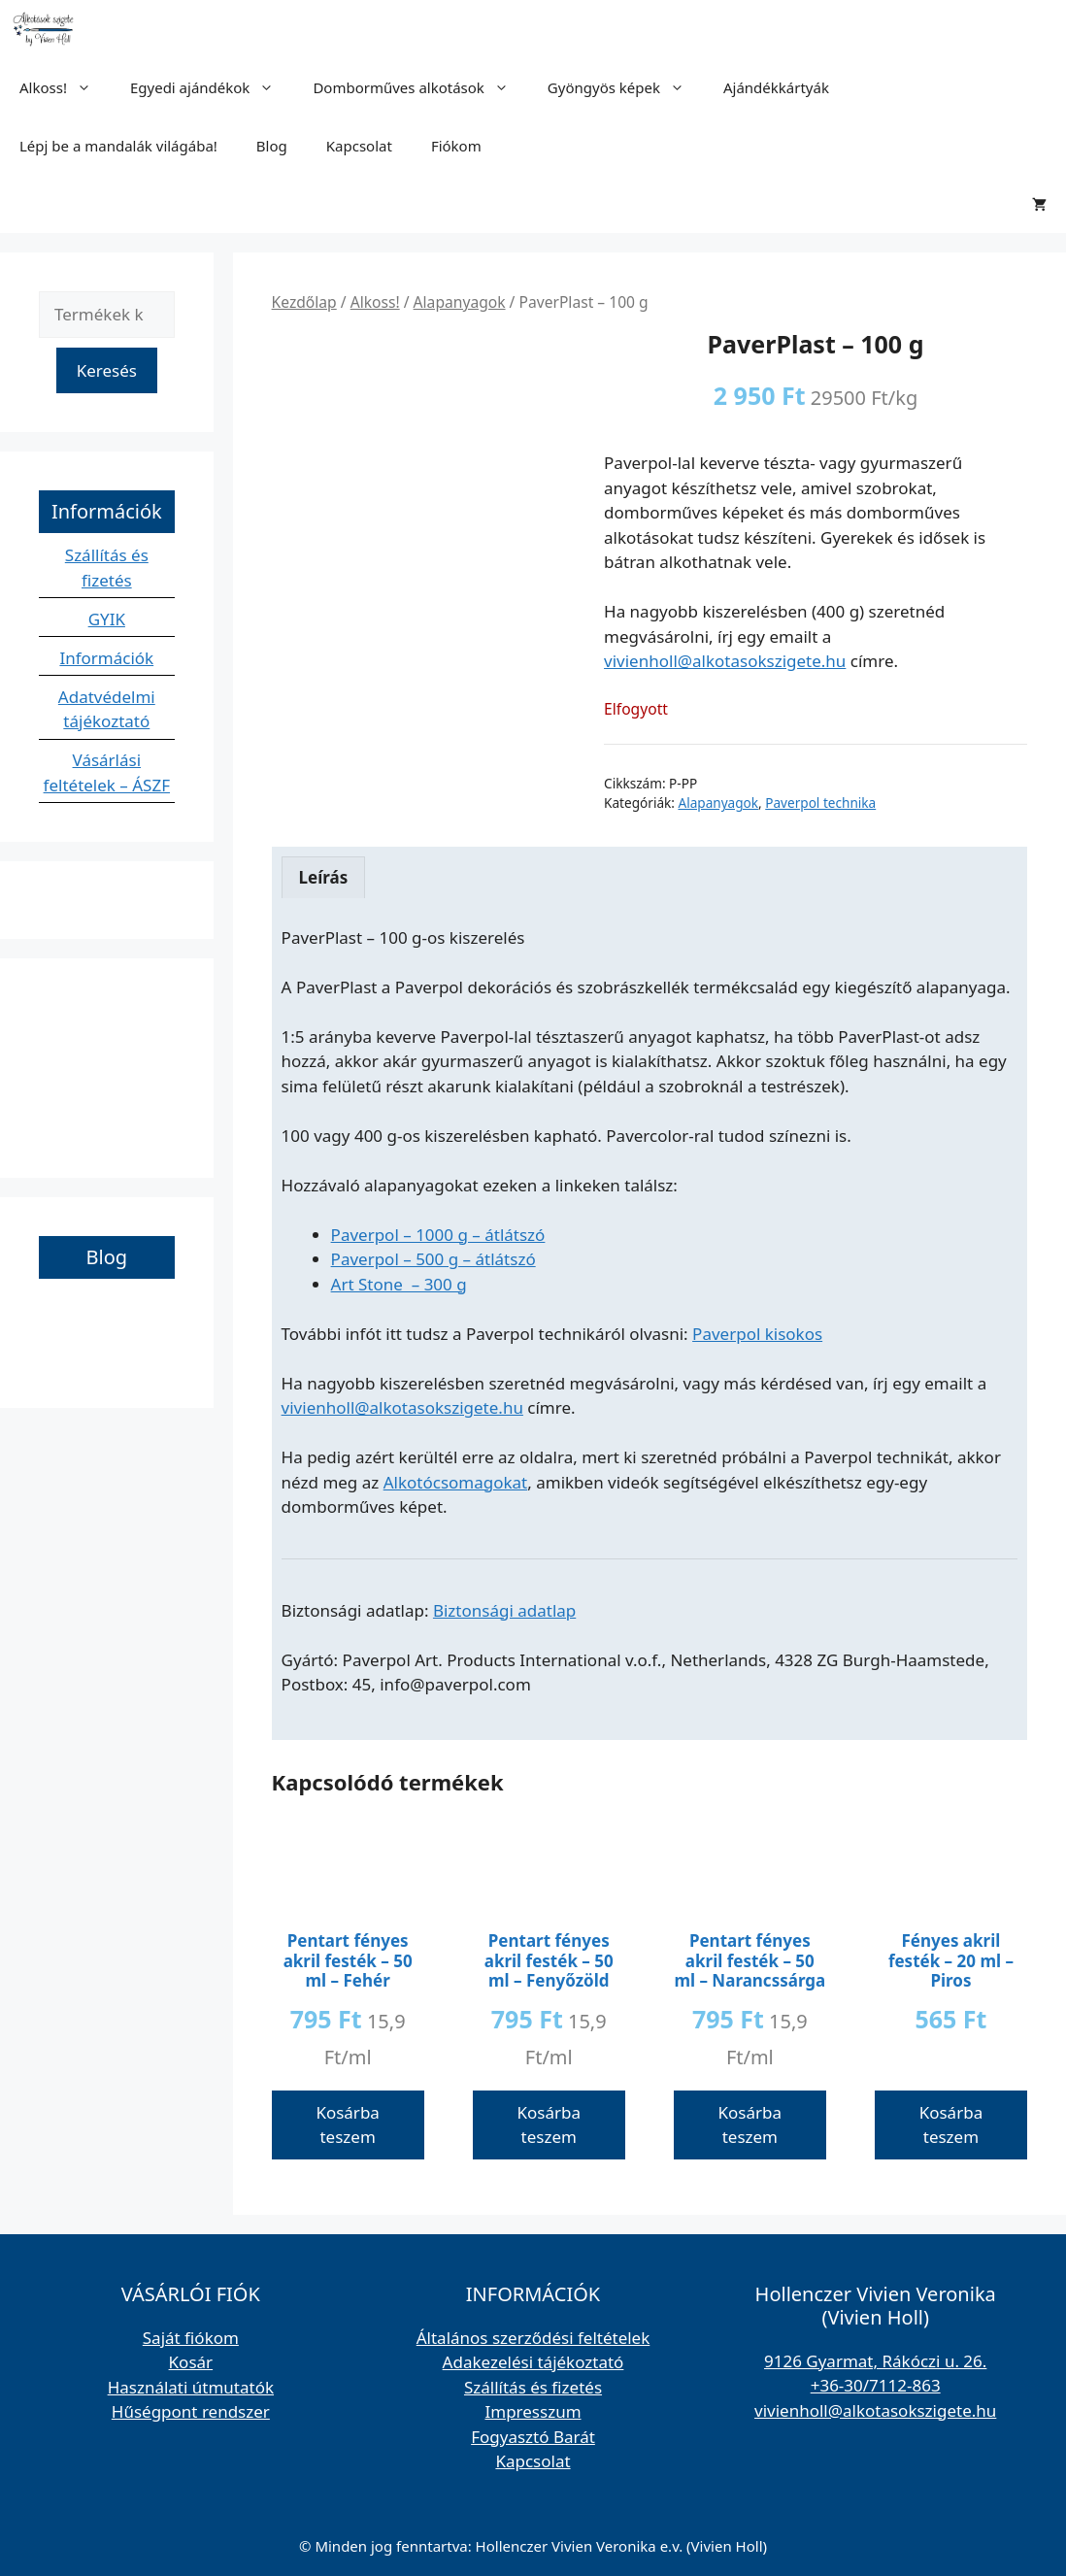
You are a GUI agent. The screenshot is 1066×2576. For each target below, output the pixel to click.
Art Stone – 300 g (399, 1284)
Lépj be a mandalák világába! (118, 145)
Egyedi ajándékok (211, 87)
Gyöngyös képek (626, 87)
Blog (271, 145)
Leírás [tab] (324, 877)
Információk (106, 658)
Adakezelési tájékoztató (533, 2362)
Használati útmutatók (191, 2387)
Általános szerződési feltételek (533, 2337)
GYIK (106, 619)
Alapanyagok (460, 302)
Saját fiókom (191, 2337)
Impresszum (532, 2411)
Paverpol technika (820, 802)
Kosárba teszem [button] (348, 2125)
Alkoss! (65, 87)
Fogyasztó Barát (533, 2436)
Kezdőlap (304, 302)
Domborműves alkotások (420, 87)
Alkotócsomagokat (455, 1482)
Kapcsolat (359, 145)
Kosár (191, 2362)
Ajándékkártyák (776, 87)
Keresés (107, 370)
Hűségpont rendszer (191, 2411)
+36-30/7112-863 (876, 2385)
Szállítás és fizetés (533, 2387)
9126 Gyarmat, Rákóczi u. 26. (875, 2361)
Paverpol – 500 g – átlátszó (433, 1259)
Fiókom (456, 145)
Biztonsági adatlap (504, 1610)
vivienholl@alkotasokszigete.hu (725, 661)
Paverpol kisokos (757, 1333)
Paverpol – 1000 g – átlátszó (438, 1234)
